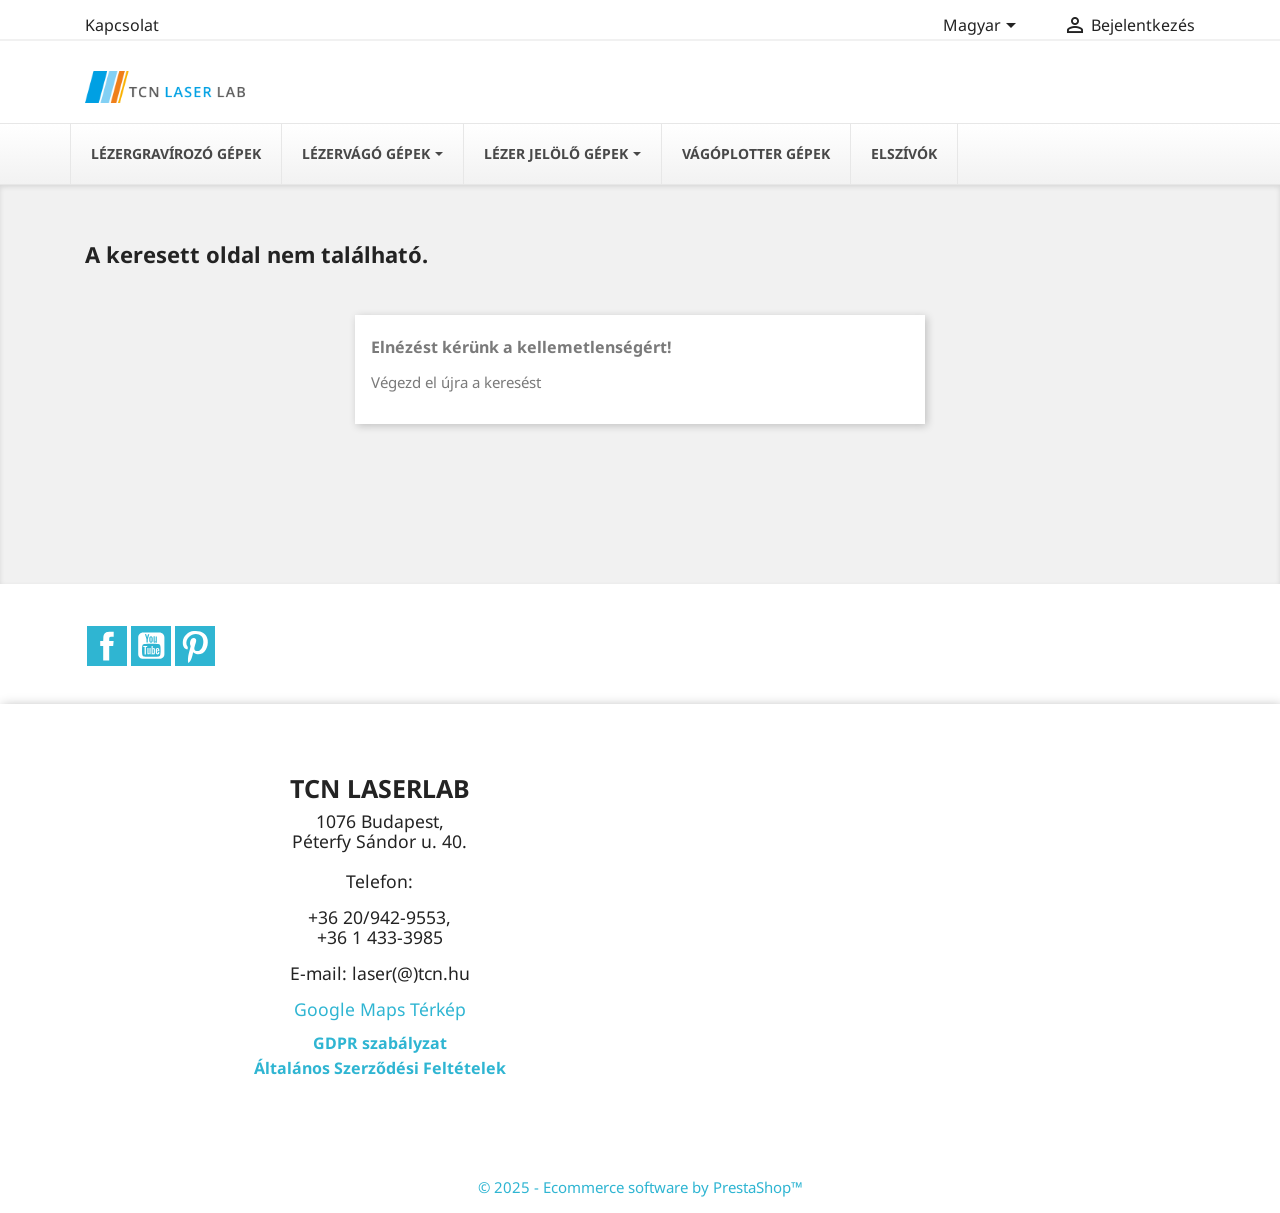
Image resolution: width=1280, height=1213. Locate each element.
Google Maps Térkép (380, 1009)
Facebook (107, 646)
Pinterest (195, 646)
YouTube (151, 646)
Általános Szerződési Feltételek (380, 1068)
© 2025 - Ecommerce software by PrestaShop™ (640, 1187)
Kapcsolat (122, 25)
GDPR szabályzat (380, 1043)
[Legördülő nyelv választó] (983, 27)
